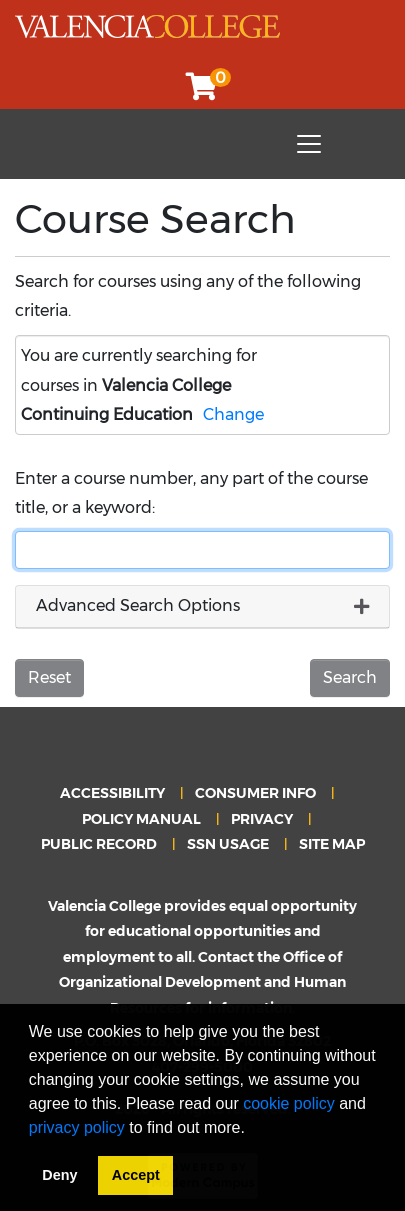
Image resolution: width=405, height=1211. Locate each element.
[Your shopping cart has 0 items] (203, 91)
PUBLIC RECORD (99, 844)
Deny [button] (59, 1175)
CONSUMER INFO (255, 793)
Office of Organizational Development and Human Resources (202, 982)
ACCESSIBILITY (112, 793)
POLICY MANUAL (141, 819)
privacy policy (77, 1127)
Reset (49, 677)
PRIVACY (262, 819)
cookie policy (289, 1103)
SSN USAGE (228, 844)
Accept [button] (136, 1175)
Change (233, 414)
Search (350, 677)
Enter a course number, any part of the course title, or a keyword (191, 493)
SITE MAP (332, 844)
